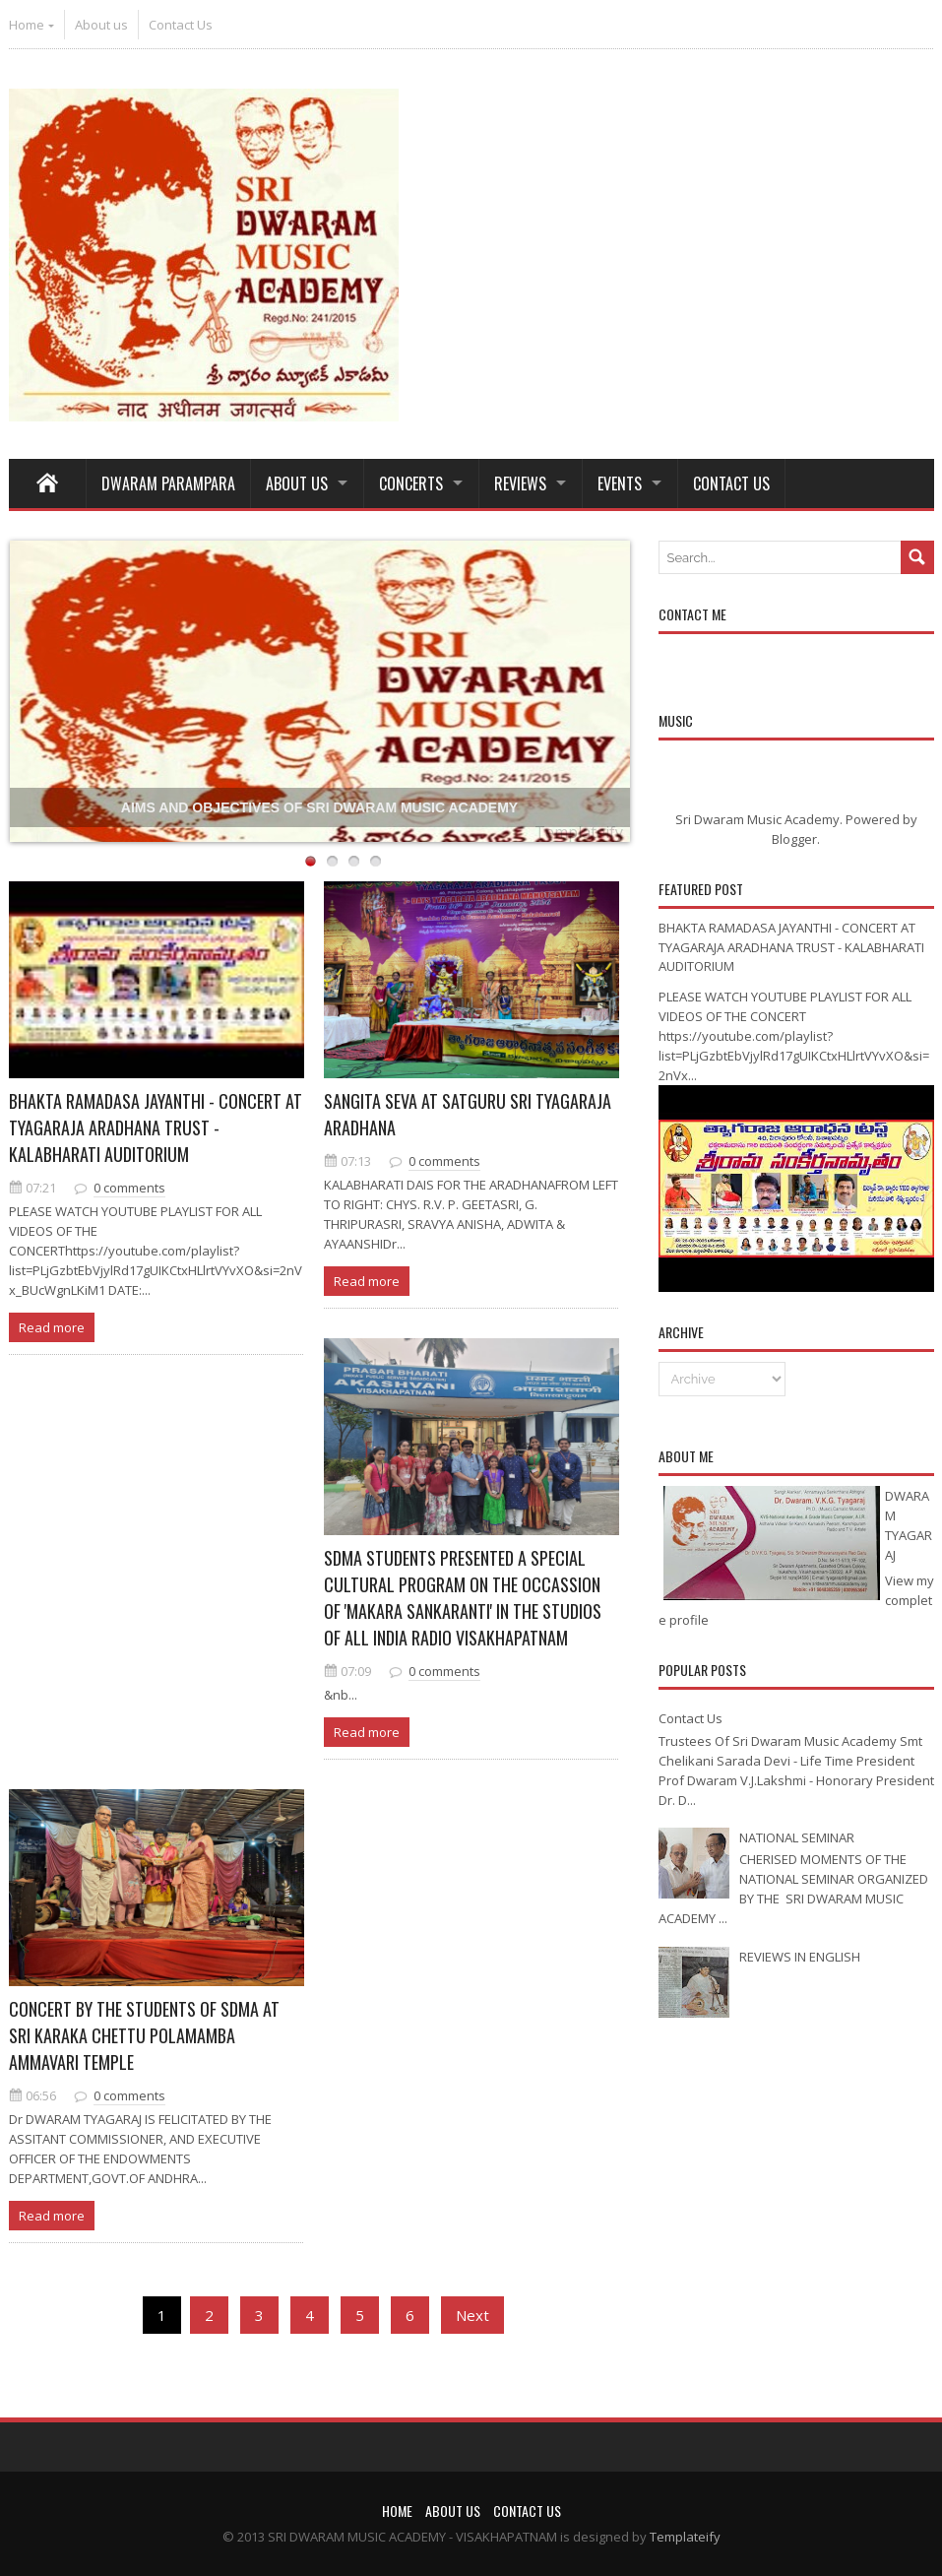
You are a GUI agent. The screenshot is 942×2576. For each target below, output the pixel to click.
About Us (297, 483)
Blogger (794, 839)
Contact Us (181, 24)
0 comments (129, 1187)
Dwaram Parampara (168, 483)
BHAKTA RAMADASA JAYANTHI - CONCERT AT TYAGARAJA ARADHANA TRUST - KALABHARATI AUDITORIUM (155, 1127)
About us (101, 24)
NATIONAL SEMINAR (796, 1837)
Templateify (578, 832)
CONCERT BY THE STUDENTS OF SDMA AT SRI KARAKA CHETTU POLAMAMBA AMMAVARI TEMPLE (144, 2035)
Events (619, 483)
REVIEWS (520, 483)
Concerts (411, 483)
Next (472, 2315)
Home (26, 24)
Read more (52, 1327)
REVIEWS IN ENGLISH (799, 1956)
